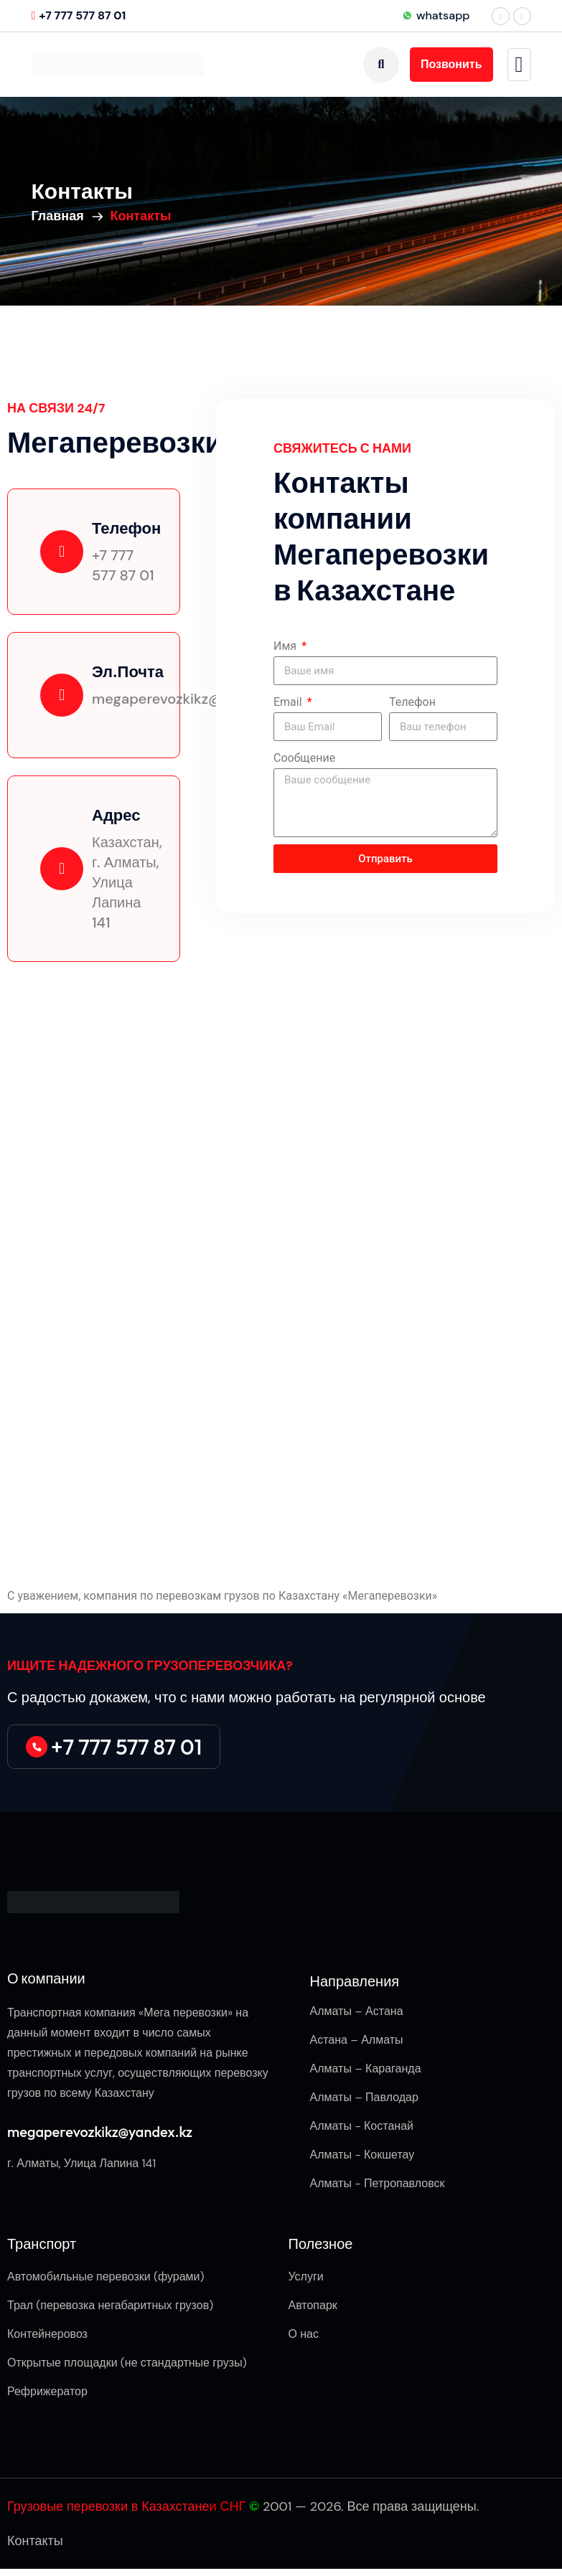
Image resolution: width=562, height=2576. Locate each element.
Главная (61, 216)
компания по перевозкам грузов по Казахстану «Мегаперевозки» (260, 1596)
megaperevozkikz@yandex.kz (99, 2132)
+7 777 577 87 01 (82, 15)
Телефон (412, 702)
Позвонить (451, 64)
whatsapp (436, 15)
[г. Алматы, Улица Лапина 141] (281, 1270)
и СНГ (228, 2506)
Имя (286, 646)
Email (289, 702)
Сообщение (304, 758)
